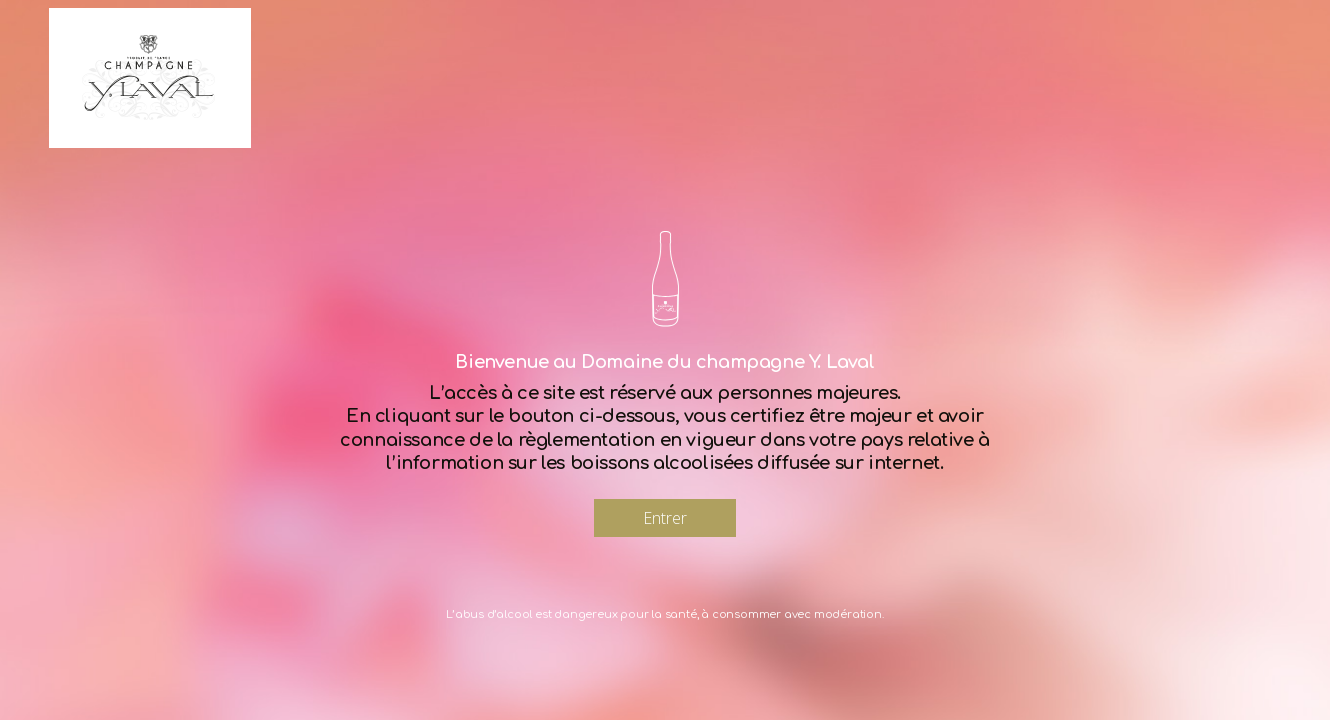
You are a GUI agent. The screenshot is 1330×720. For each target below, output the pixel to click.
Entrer (665, 518)
